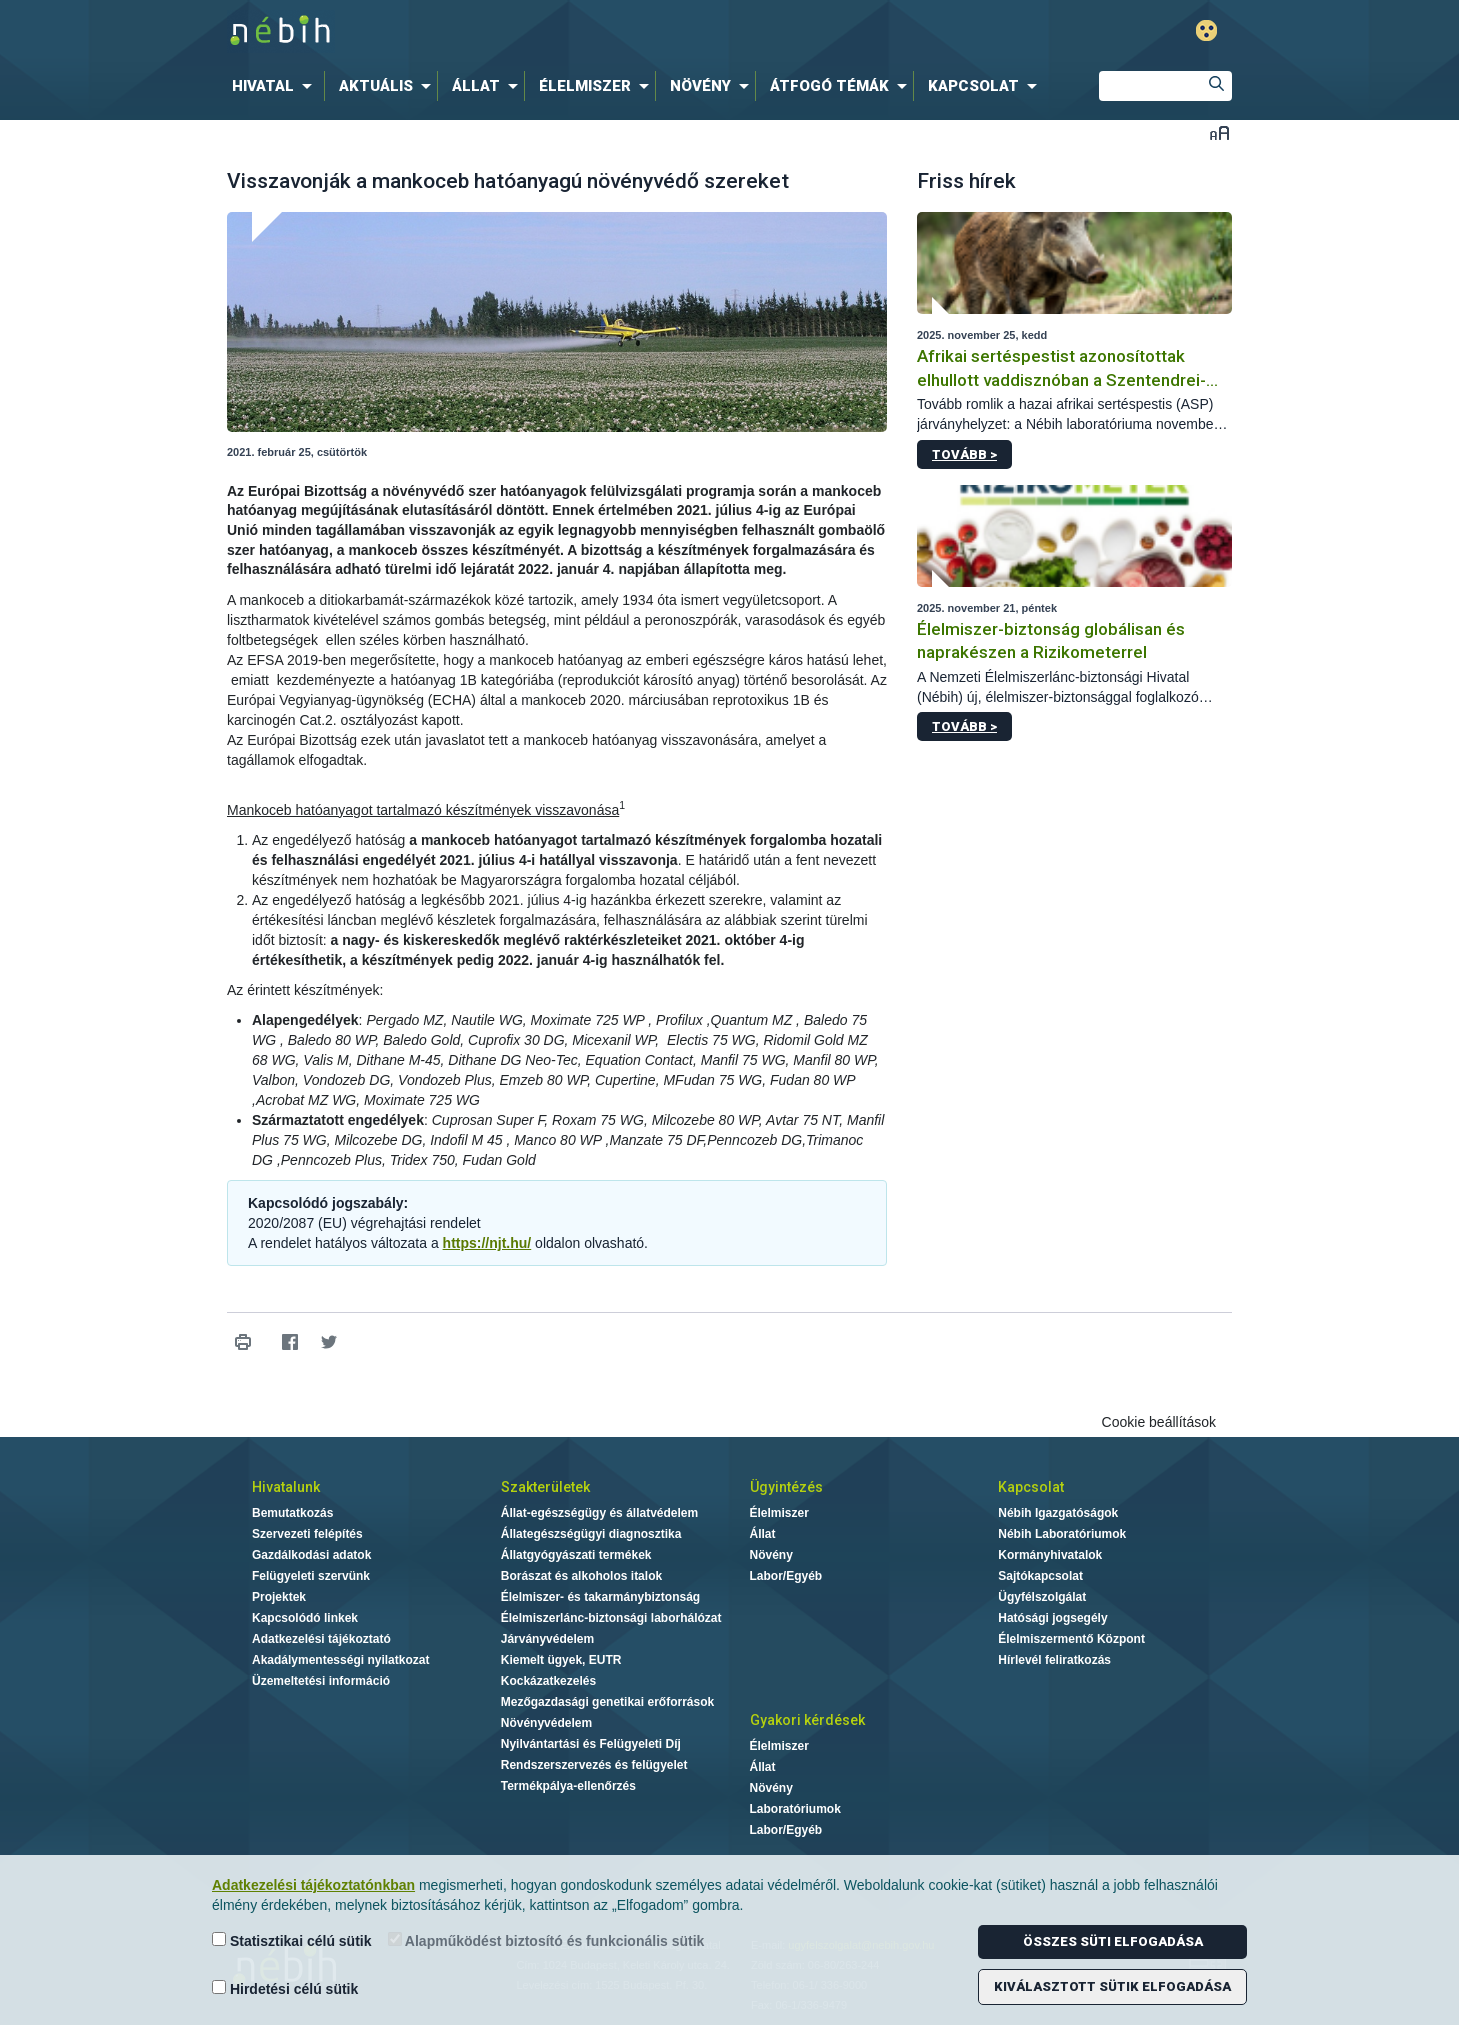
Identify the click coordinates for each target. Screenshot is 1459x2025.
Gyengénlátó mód (1206, 30)
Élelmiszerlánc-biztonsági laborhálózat (611, 1618)
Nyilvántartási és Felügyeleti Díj (591, 1744)
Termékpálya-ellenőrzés (568, 1786)
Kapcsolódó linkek (305, 1618)
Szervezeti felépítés (307, 1534)
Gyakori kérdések (807, 1720)
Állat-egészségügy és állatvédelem (599, 1513)
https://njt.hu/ (487, 1243)
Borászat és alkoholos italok (581, 1576)
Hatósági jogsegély (1052, 1618)
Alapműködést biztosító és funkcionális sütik (546, 1940)
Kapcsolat (1031, 1487)
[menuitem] (276, 86)
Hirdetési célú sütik (285, 1988)
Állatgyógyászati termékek (576, 1555)
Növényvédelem (546, 1723)
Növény (771, 1555)
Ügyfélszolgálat (1042, 1597)
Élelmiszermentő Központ (1071, 1639)
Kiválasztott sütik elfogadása (1112, 1986)
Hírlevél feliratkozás (1054, 1660)
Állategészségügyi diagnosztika (591, 1534)
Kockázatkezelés (548, 1681)
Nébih (516, 31)
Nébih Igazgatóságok (1058, 1513)
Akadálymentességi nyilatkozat (340, 1660)
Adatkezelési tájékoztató (321, 1639)
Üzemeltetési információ (321, 1681)
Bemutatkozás (292, 1513)
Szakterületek (545, 1487)
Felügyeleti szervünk (311, 1576)
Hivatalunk (286, 1487)
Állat (763, 1534)
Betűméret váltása (1219, 132)
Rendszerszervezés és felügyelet (594, 1765)
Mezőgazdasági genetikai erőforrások (607, 1702)
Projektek (279, 1597)
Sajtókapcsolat (1040, 1576)
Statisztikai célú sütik (292, 1940)
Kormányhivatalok (1050, 1555)
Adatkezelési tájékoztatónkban (313, 1885)
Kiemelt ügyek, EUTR (561, 1660)
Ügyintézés (786, 1487)
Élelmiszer (779, 1513)
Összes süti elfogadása (1113, 1941)
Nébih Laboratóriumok (1062, 1534)
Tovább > (964, 454)
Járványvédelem (547, 1639)
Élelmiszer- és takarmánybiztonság (600, 1597)
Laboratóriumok (795, 1809)
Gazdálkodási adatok (311, 1555)
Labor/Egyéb (786, 1576)
